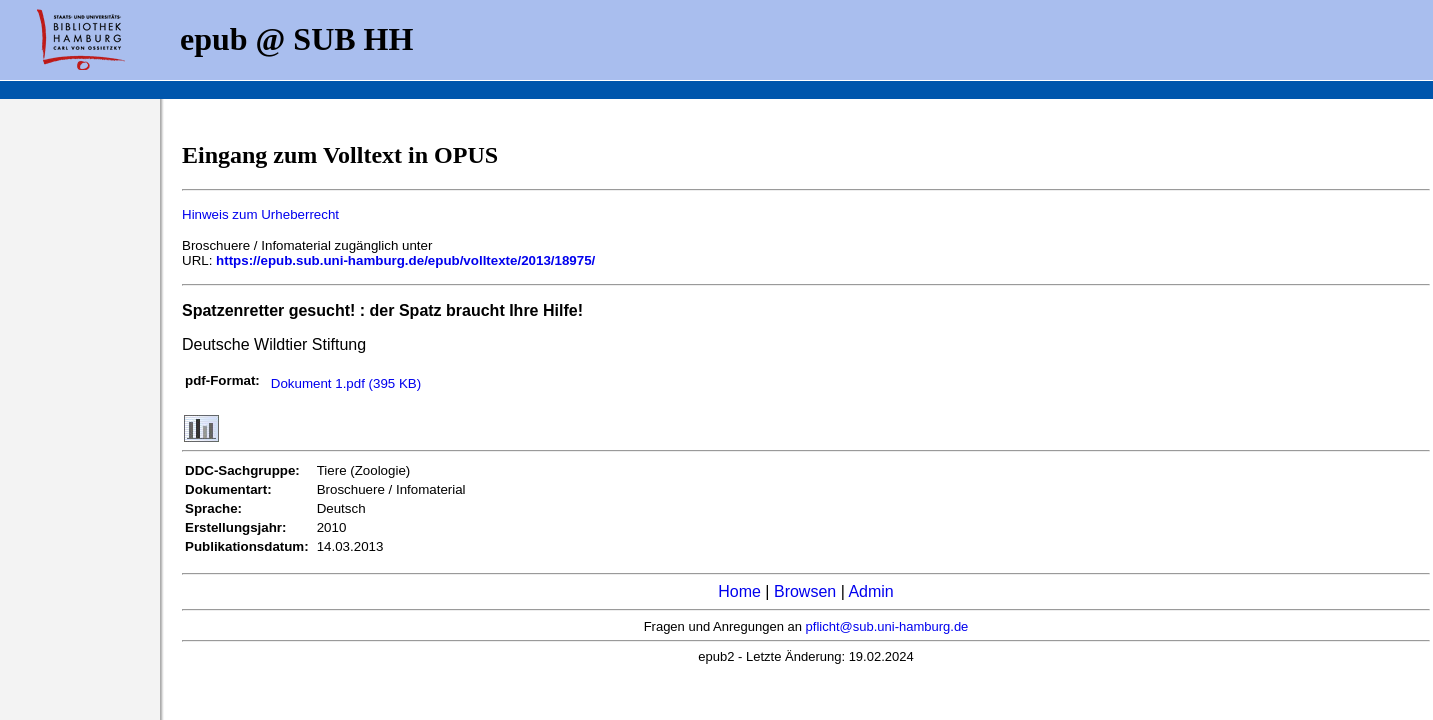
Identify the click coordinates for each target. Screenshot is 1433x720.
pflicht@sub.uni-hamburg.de (887, 626)
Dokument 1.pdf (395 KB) (346, 383)
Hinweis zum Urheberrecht (260, 214)
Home (739, 591)
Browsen (805, 591)
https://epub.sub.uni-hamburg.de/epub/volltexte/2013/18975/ (405, 260)
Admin (870, 591)
